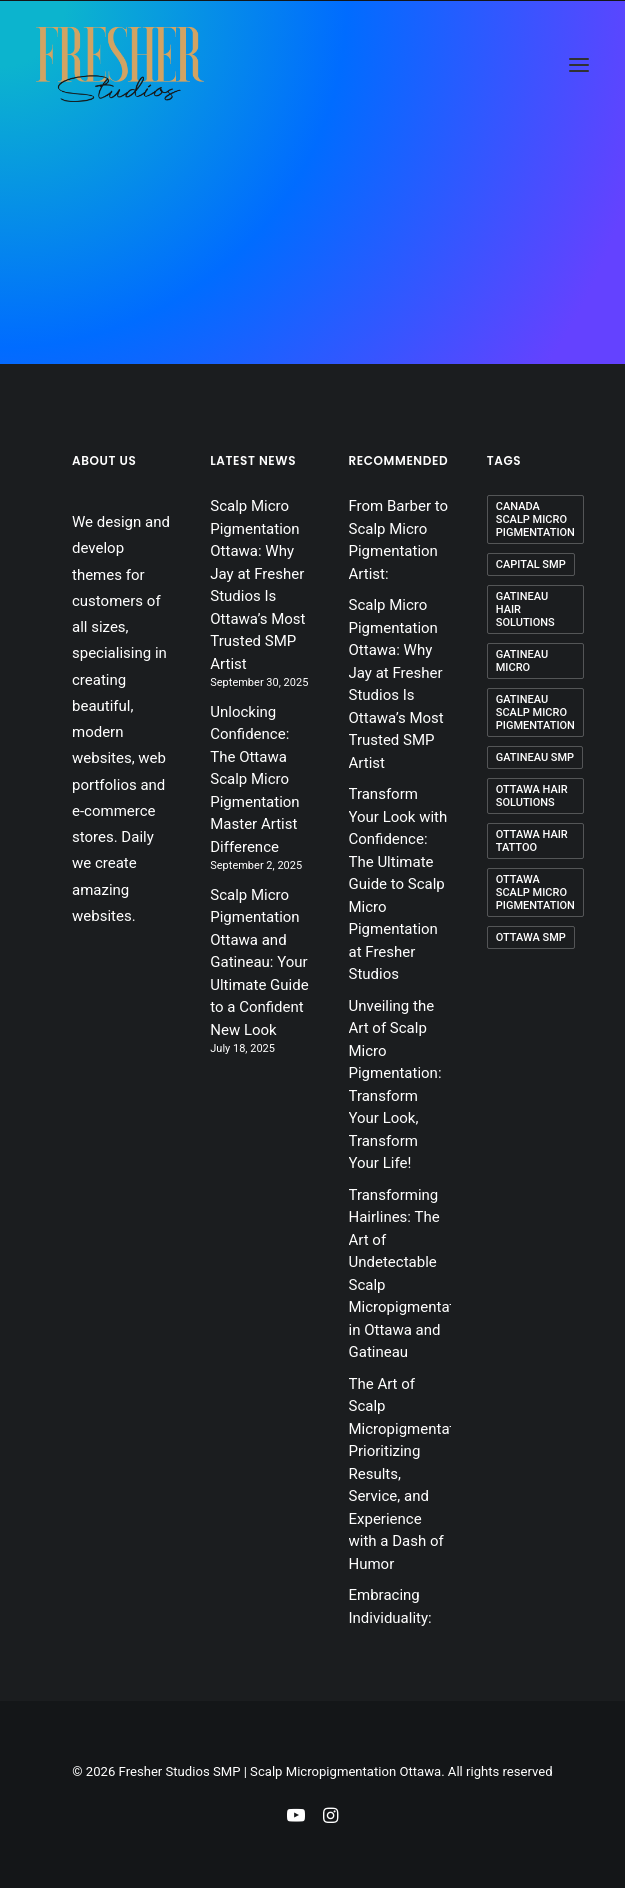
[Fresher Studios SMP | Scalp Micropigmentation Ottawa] (120, 64)
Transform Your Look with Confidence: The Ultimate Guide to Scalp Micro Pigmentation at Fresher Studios (398, 884)
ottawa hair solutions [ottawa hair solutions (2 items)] (532, 796)
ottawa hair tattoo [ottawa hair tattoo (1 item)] (532, 841)
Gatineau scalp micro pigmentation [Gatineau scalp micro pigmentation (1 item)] (535, 712)
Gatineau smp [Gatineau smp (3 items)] (535, 757)
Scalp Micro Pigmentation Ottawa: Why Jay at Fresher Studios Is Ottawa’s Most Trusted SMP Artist (257, 585)
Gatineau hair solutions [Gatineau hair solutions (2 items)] (525, 609)
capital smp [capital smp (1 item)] (531, 564)
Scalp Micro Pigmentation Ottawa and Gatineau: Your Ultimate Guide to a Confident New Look (259, 962)
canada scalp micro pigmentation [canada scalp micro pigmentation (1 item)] (535, 519)
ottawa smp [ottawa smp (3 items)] (531, 937)
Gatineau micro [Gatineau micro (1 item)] (522, 661)
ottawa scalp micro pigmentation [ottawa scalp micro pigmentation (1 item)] (535, 892)
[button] (579, 64)
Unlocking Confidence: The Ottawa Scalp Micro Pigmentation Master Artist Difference (254, 779)
